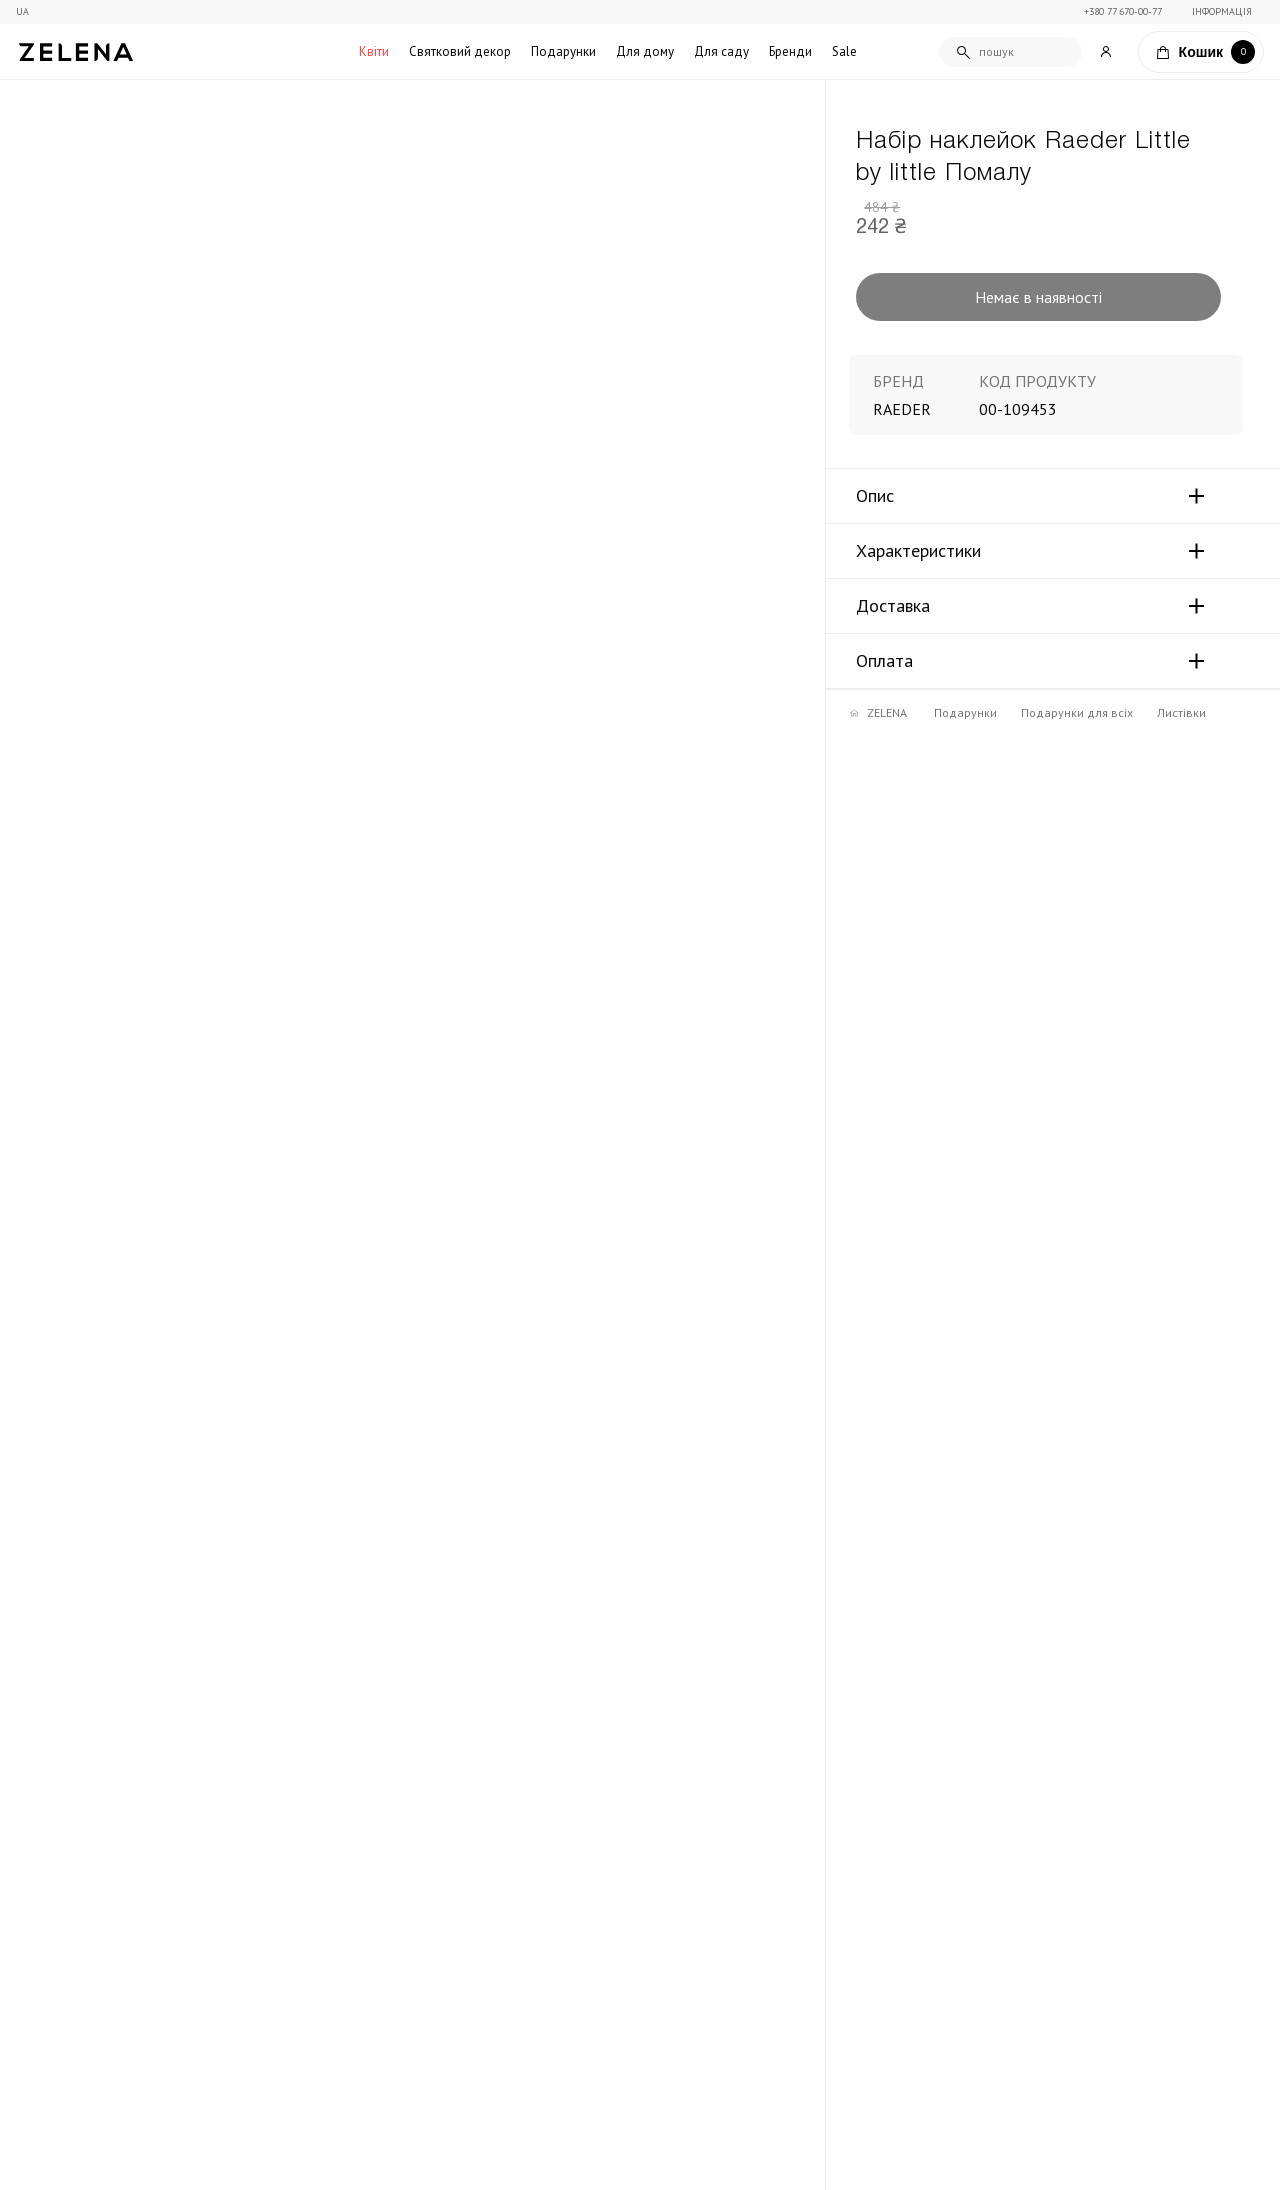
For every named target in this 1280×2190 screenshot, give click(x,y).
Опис (875, 496)
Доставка (893, 606)
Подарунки (563, 51)
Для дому (645, 51)
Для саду (721, 51)
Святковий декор (460, 51)
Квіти (374, 51)
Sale (844, 51)
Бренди (790, 51)
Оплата (884, 661)
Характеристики (918, 551)
